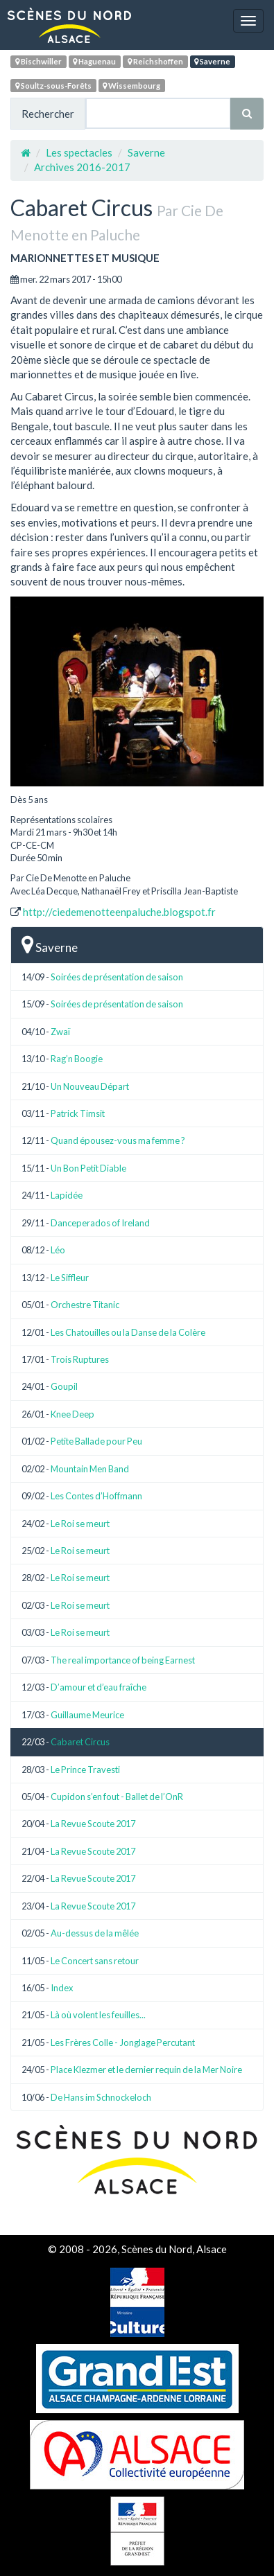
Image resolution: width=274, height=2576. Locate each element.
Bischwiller (38, 61)
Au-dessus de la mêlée (95, 1933)
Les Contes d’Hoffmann (96, 1495)
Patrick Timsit (78, 1113)
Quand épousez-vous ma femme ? (118, 1140)
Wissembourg (131, 85)
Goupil (64, 1386)
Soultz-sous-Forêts (53, 85)
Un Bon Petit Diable (88, 1168)
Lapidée (67, 1195)
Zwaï (60, 1031)
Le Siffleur (70, 1277)
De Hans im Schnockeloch (101, 2097)
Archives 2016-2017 (82, 167)
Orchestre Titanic (85, 1304)
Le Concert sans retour (95, 1960)
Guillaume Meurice (87, 1714)
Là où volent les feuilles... (98, 2014)
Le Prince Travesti (85, 1769)
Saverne (212, 61)
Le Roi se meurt (80, 1523)
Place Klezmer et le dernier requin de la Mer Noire (146, 2069)
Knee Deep (72, 1414)
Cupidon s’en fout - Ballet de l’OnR (117, 1796)
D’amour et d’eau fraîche (98, 1687)
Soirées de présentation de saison (117, 976)
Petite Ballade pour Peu (96, 1441)
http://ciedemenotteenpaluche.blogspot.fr (119, 912)
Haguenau (94, 61)
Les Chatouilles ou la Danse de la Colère (128, 1332)
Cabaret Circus (80, 1741)
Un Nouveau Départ (90, 1086)
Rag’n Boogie (77, 1058)
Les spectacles (79, 152)
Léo (58, 1249)
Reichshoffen (155, 61)
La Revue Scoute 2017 (93, 1823)
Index (62, 1987)
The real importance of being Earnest (123, 1660)
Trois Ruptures (80, 1359)
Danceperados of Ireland (100, 1222)
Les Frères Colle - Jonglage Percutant (123, 2042)
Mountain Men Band (90, 1468)
